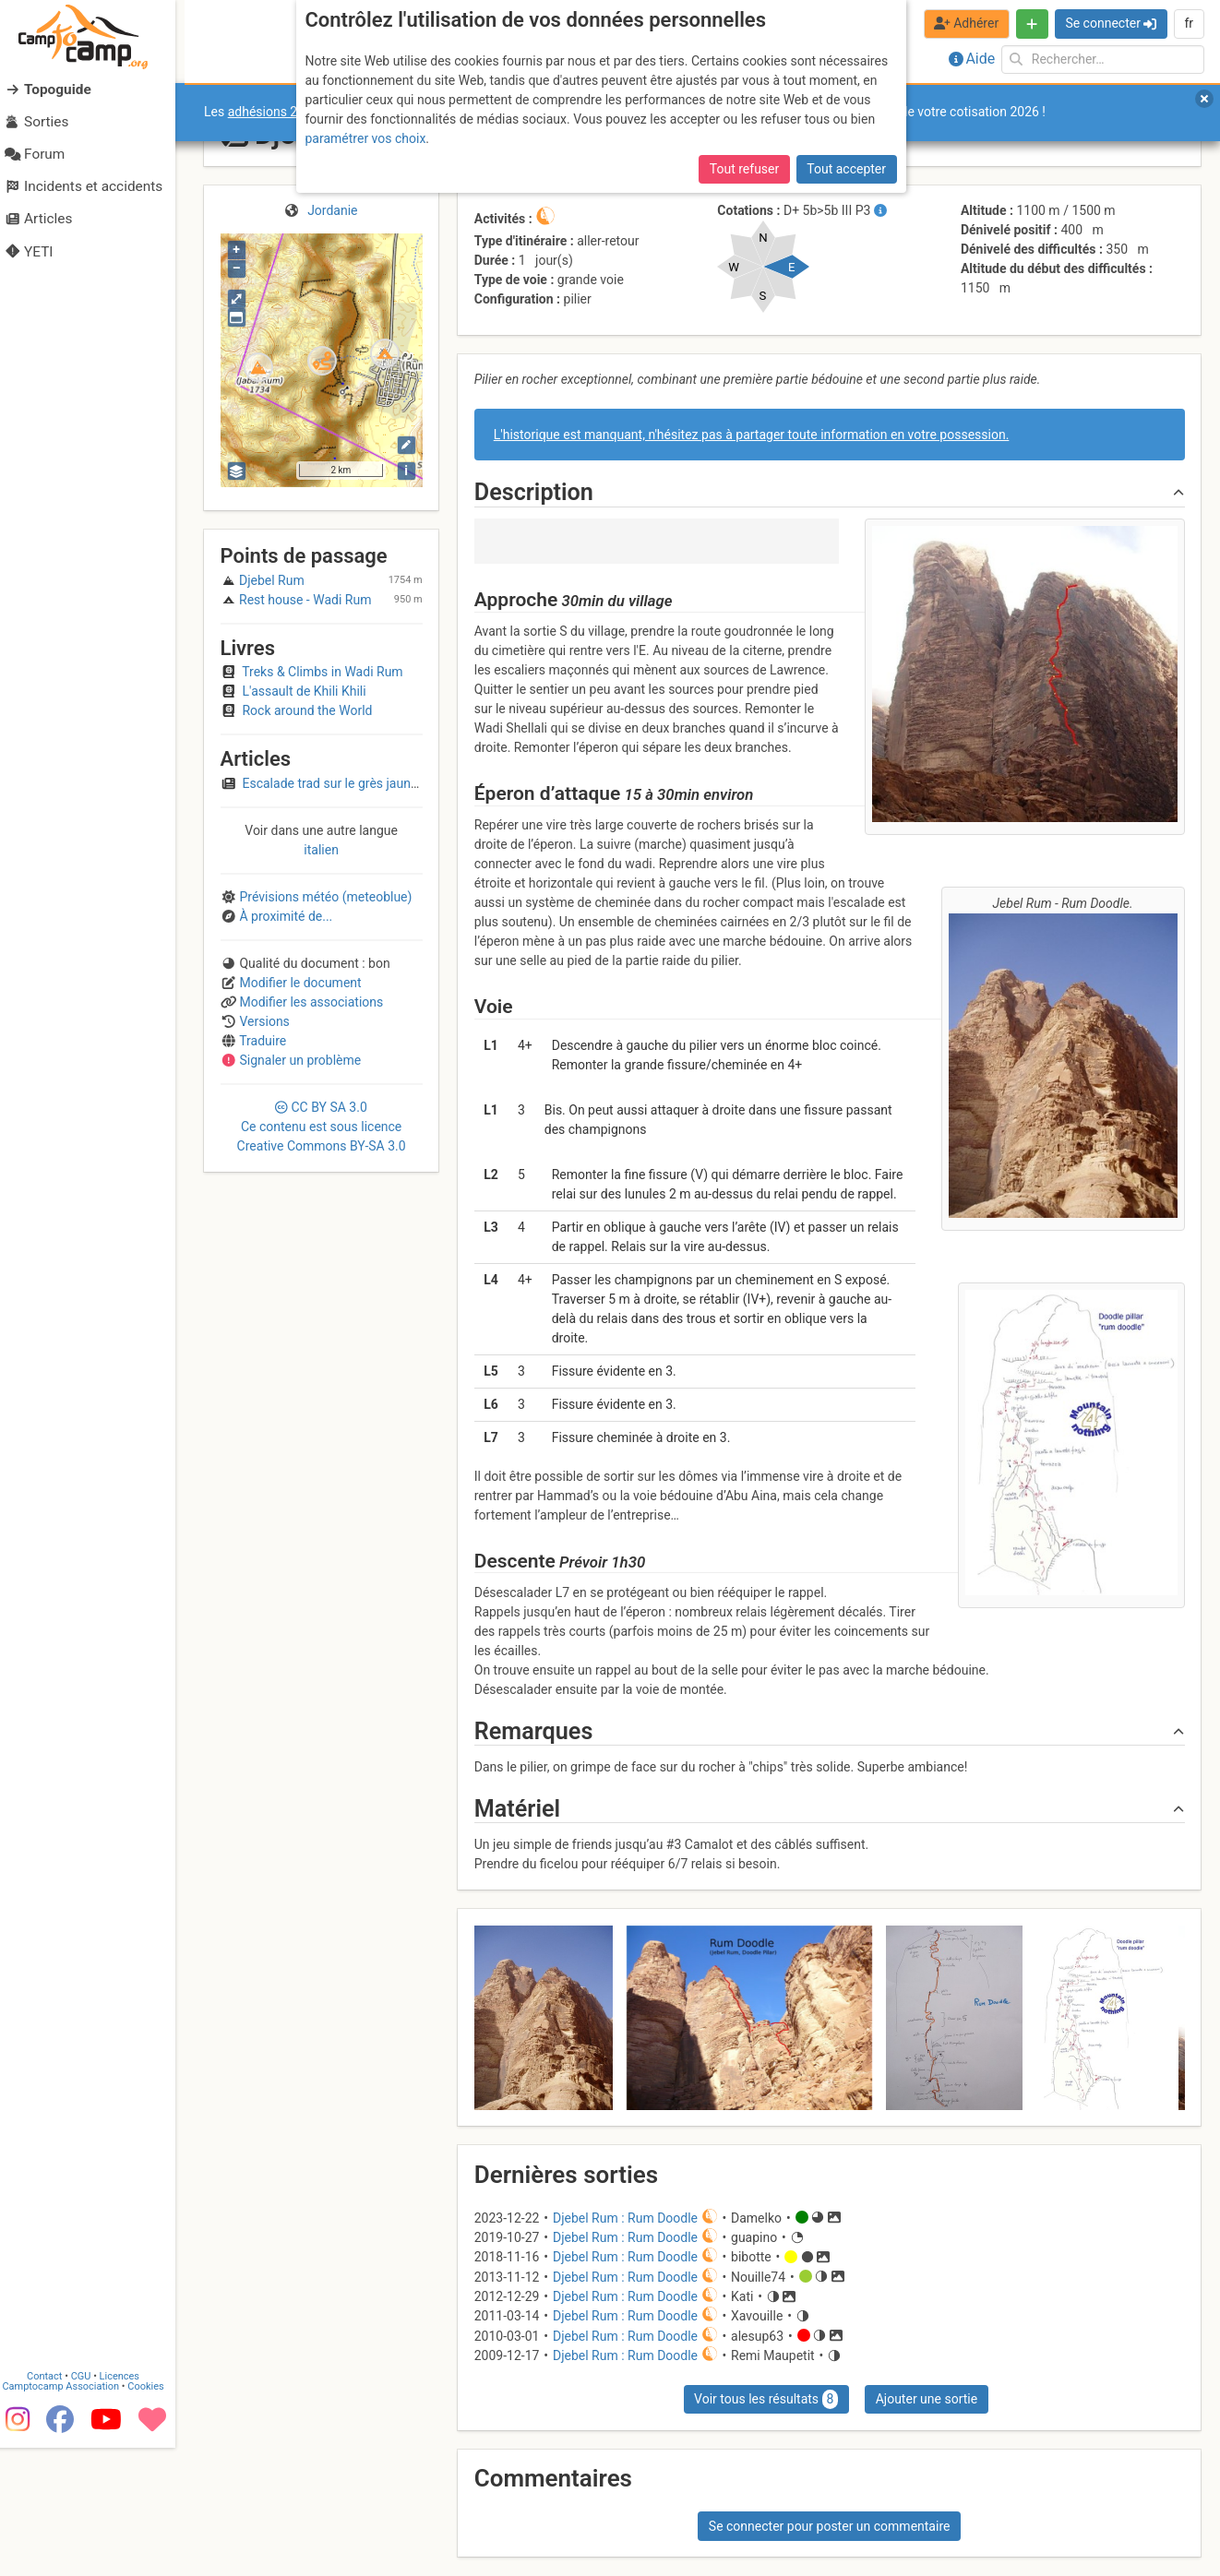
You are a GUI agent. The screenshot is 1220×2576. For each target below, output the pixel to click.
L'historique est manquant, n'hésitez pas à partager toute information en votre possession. (752, 434)
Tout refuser (744, 168)
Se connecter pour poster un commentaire (830, 2526)
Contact (53, 2504)
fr (1188, 23)
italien (321, 849)
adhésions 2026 (273, 111)
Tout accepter (846, 168)
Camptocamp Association (69, 2515)
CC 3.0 (321, 1126)
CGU (90, 2504)
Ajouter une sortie (926, 2398)
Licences (129, 2504)
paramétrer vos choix (365, 138)
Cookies (155, 2515)
